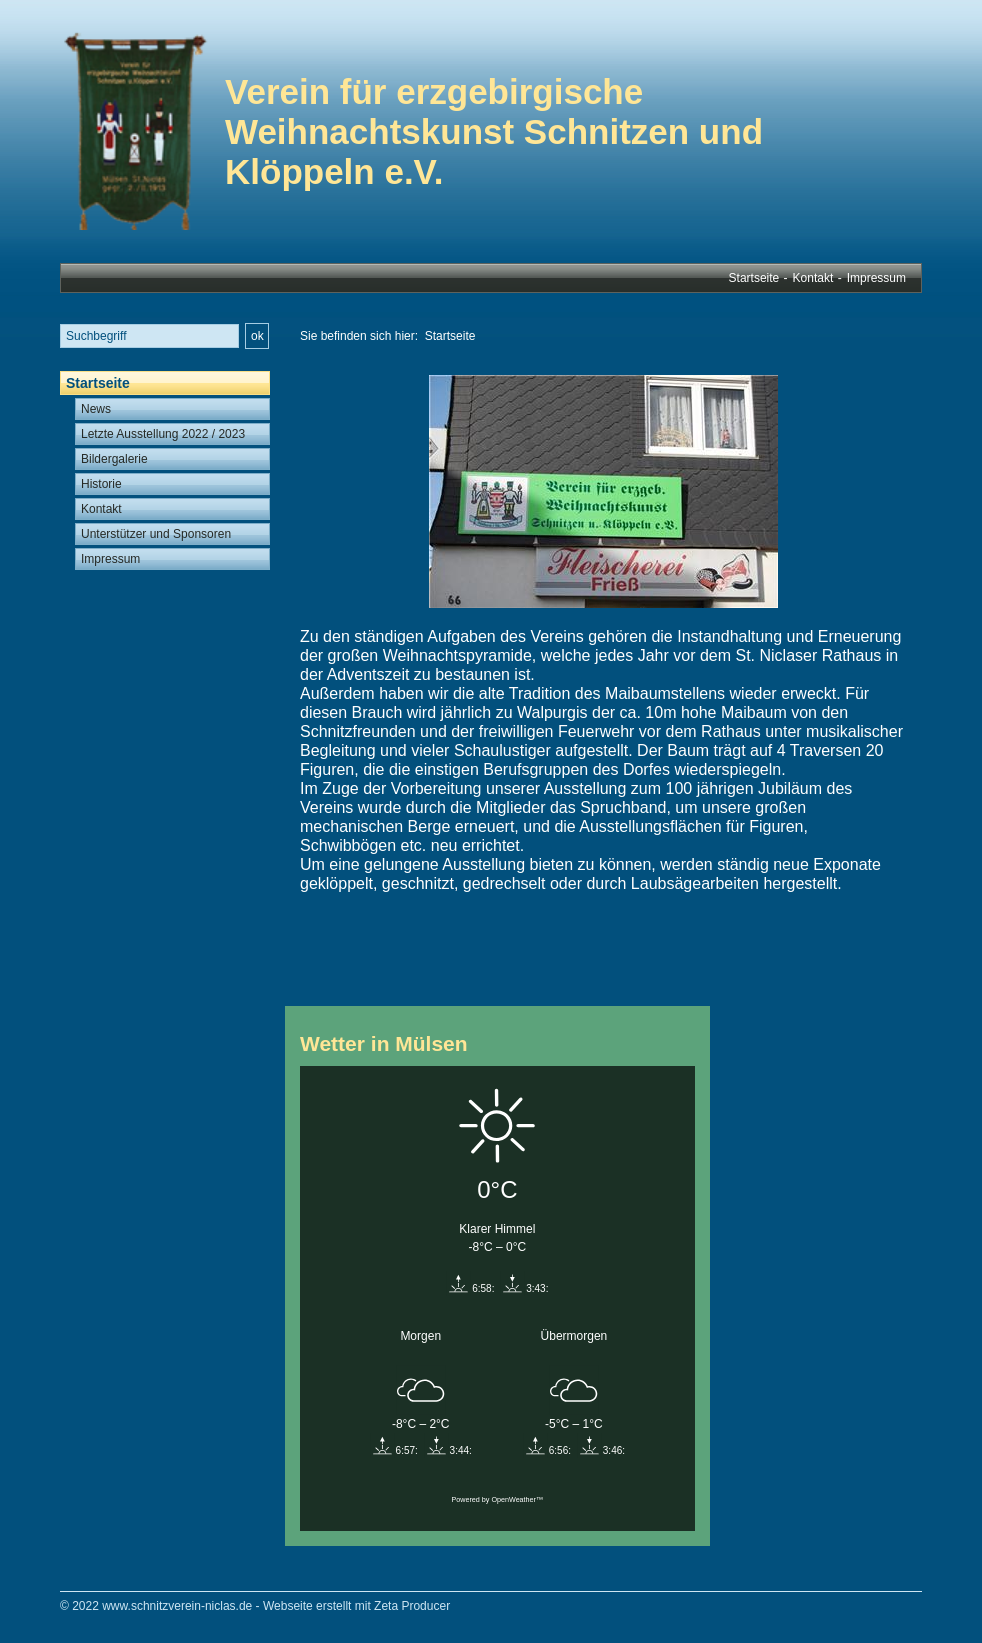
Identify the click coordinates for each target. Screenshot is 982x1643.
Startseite (754, 278)
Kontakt (813, 278)
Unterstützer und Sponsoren (156, 534)
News (96, 409)
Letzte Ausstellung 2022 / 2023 (163, 434)
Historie (101, 484)
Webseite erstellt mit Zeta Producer (356, 1606)
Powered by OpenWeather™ (497, 1499)
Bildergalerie (114, 459)
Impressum (876, 278)
